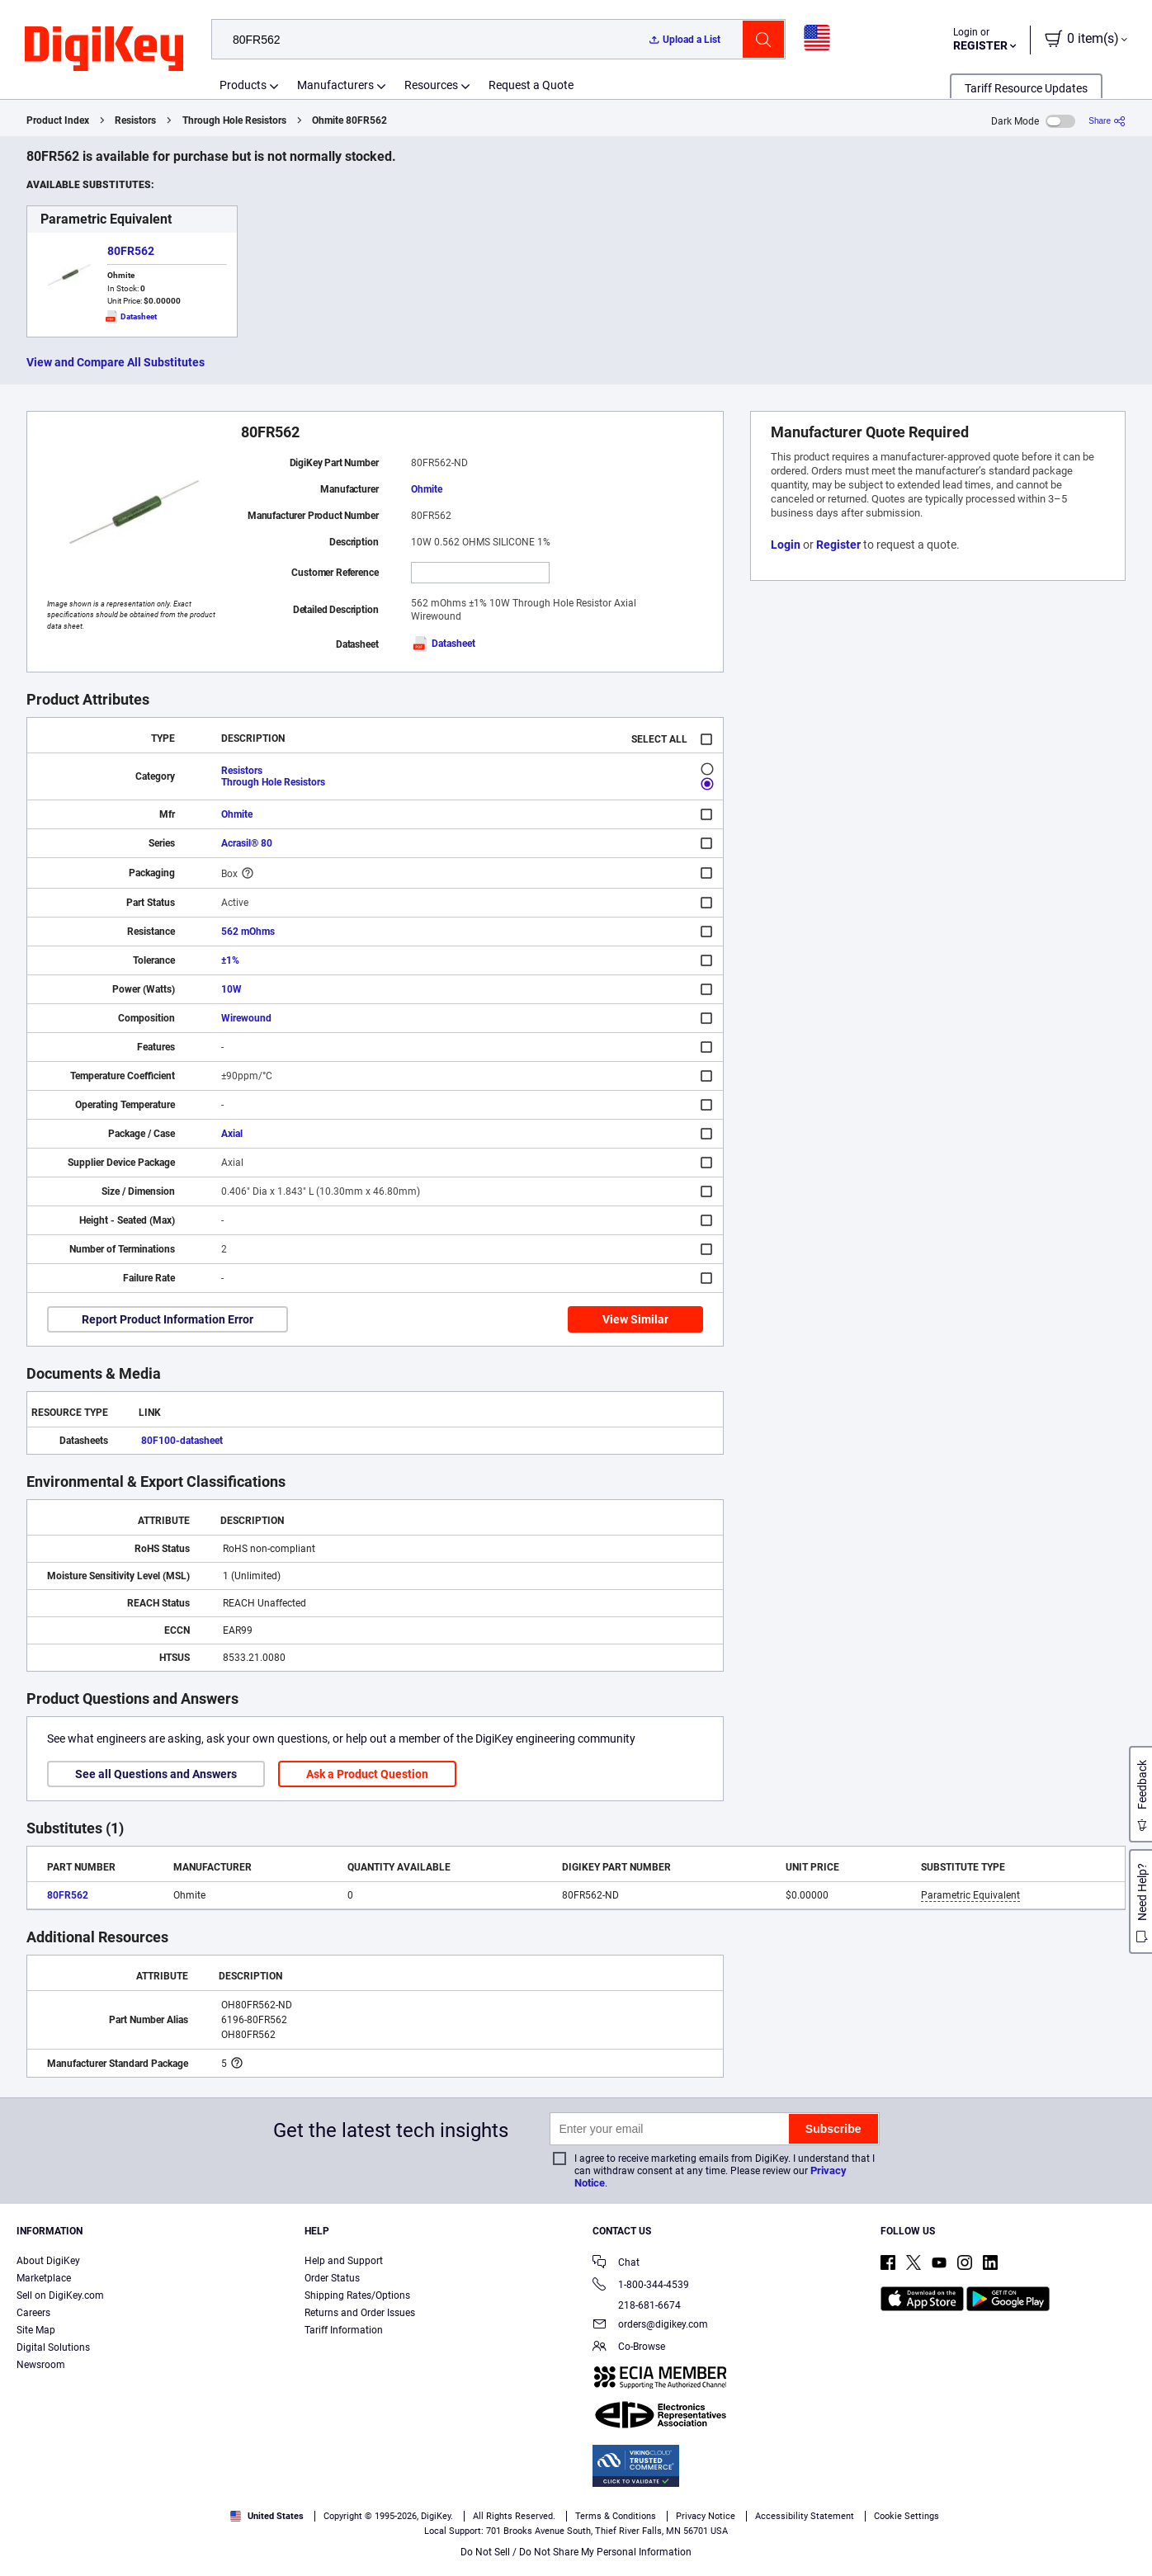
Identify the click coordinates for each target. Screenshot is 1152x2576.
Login (785, 544)
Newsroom (41, 2365)
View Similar (635, 1319)
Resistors (135, 120)
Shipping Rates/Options (357, 2295)
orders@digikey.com (650, 2325)
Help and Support (344, 2261)
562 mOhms (248, 931)
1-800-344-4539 (641, 2286)
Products (243, 85)
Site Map (36, 2330)
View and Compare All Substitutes (115, 362)
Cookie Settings (906, 2516)
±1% (230, 960)
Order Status (332, 2278)
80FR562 (130, 250)
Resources (431, 85)
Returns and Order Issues (360, 2313)
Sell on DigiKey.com (60, 2295)
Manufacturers (335, 85)
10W (231, 989)
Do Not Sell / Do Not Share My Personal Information (576, 2552)
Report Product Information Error (167, 1319)
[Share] (1107, 121)
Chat (616, 2264)
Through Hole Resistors (234, 120)
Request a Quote (531, 85)
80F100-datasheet (182, 1440)
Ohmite (426, 489)
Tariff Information (344, 2330)
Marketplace (44, 2278)
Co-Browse (629, 2348)
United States (267, 2516)
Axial (232, 1133)
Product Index (57, 120)
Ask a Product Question (367, 1774)
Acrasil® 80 (246, 843)
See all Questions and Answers (156, 1774)
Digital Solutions (53, 2347)
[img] (104, 49)
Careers (33, 2313)
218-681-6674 (637, 2305)
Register (838, 544)
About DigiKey (48, 2261)
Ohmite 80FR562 (349, 120)
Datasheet (443, 643)
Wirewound (246, 1018)
